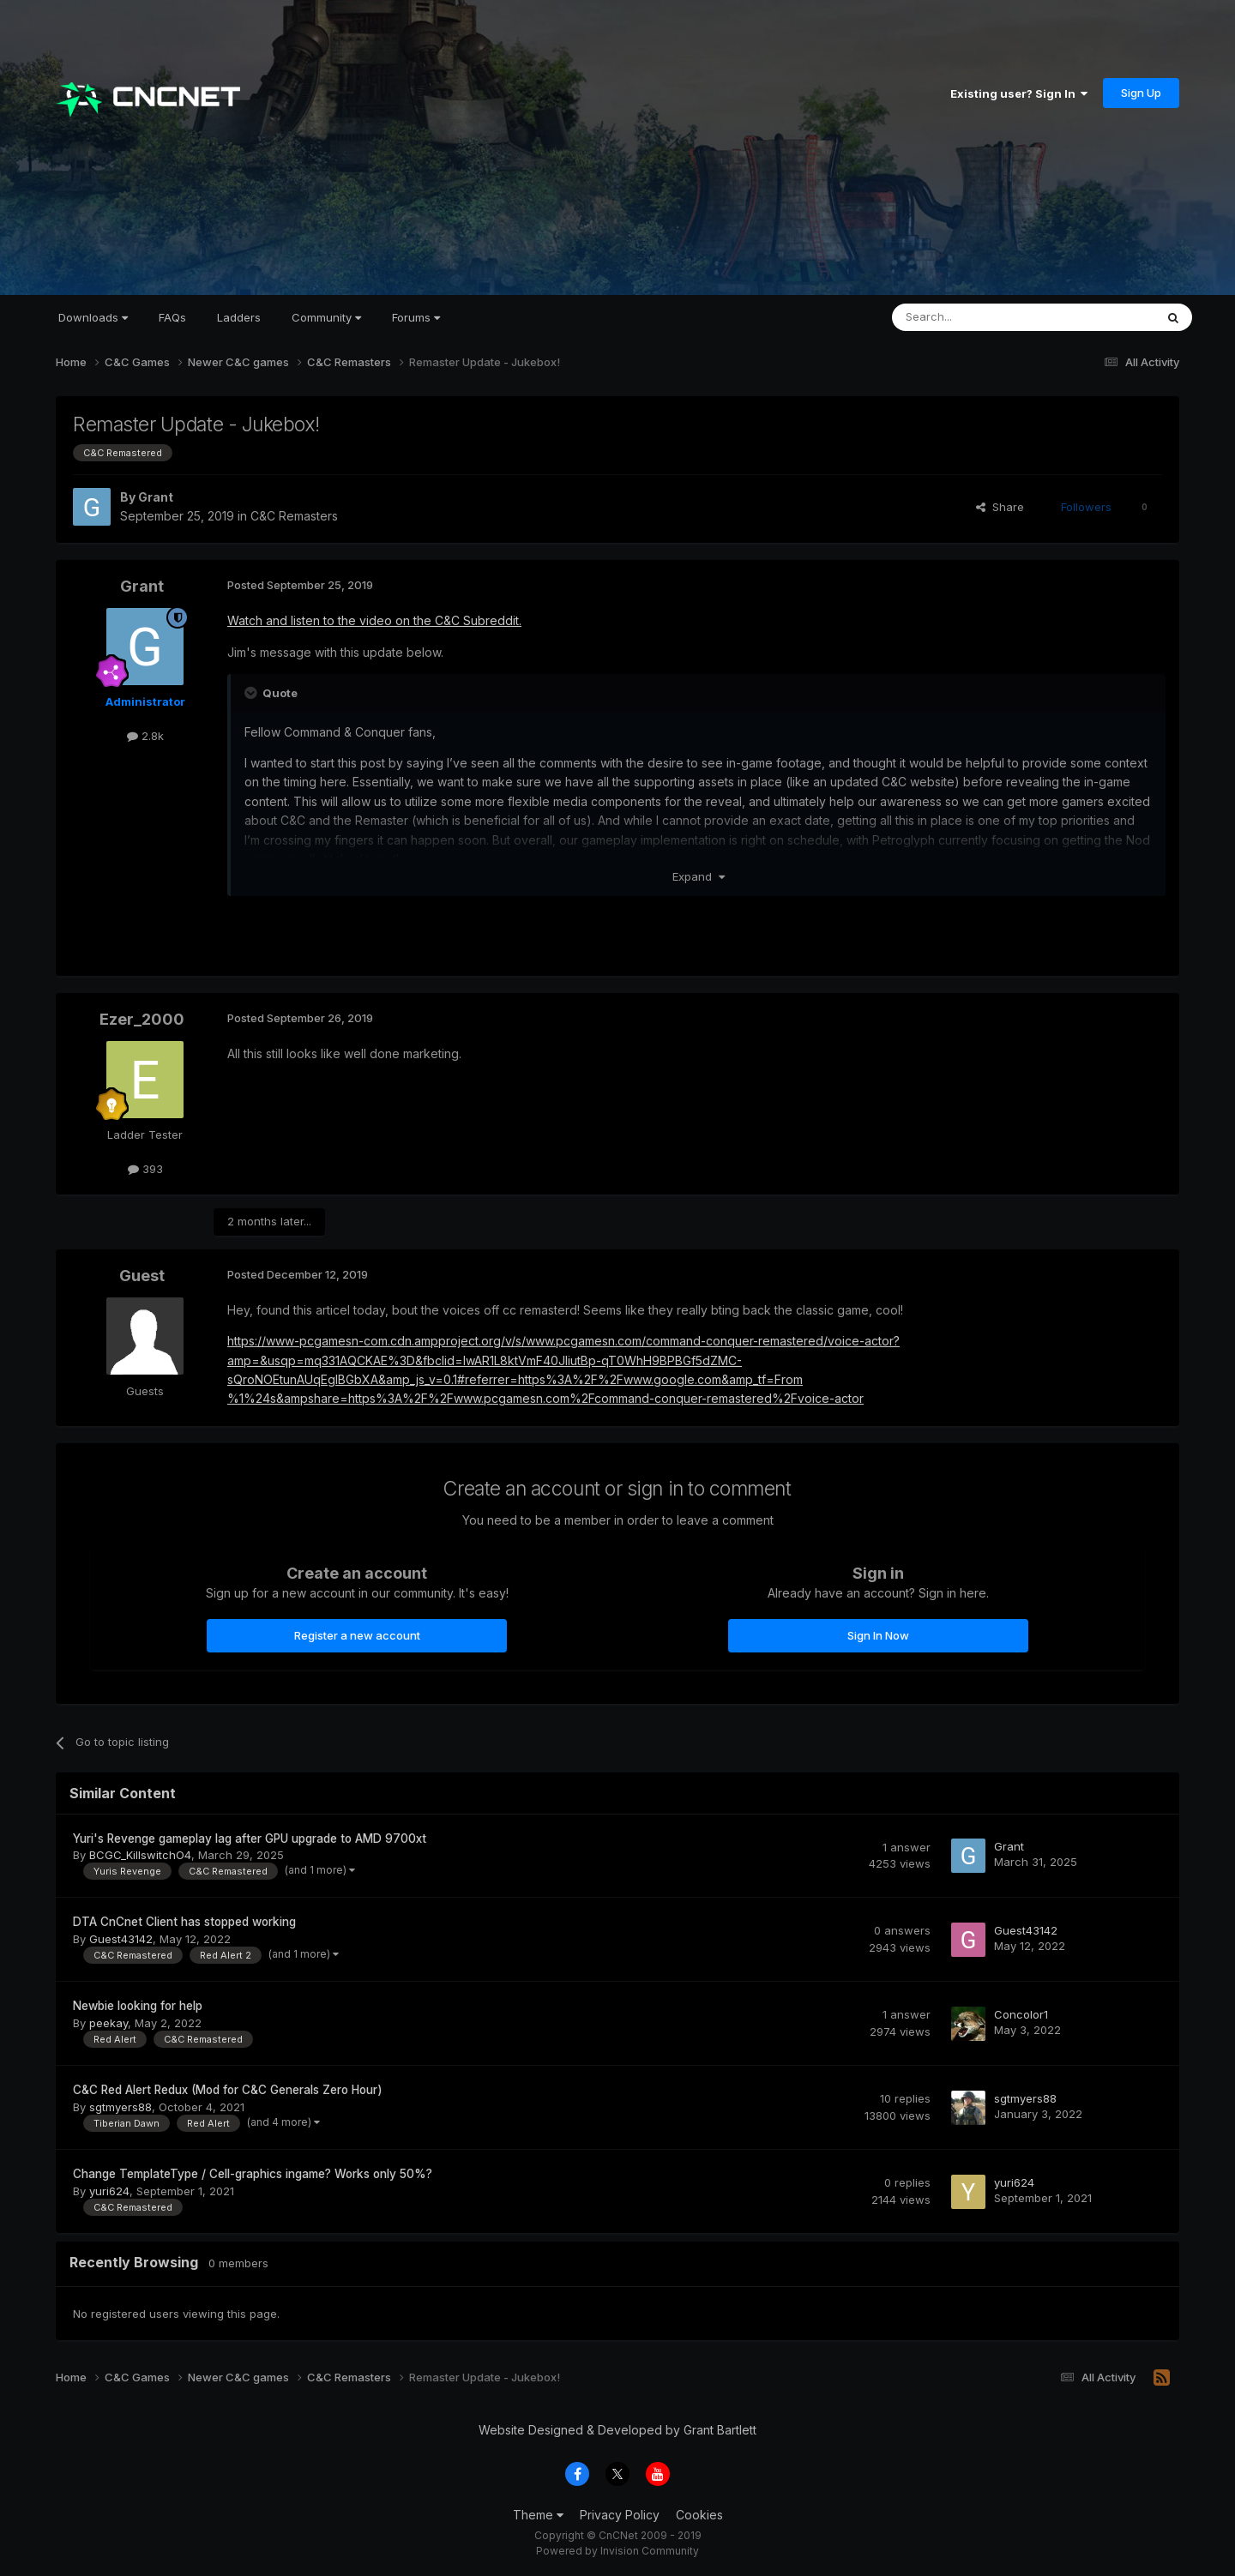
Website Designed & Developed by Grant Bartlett (617, 2430)
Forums (416, 317)
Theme (538, 2514)
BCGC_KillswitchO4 (140, 1855)
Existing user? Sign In (1018, 93)
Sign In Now (878, 1635)
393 (145, 1169)
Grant (155, 497)
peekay (108, 2023)
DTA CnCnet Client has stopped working (184, 1922)
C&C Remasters (294, 516)
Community (326, 317)
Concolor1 (1021, 2014)
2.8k (145, 736)
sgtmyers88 (120, 2107)
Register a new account (357, 1635)
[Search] (979, 317)
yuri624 (109, 2191)
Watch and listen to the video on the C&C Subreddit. (374, 620)
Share (1000, 507)
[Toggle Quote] (252, 693)
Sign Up (1141, 92)
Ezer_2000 (141, 1019)
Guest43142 (121, 1939)
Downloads (93, 317)
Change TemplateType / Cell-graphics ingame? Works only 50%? (252, 2174)
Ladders (239, 317)
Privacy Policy (620, 2514)
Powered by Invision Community (617, 2550)
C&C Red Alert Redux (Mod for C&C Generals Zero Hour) (228, 2090)
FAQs (172, 317)
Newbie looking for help (137, 2006)
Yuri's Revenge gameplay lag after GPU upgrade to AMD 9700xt (249, 1838)
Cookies (699, 2514)
